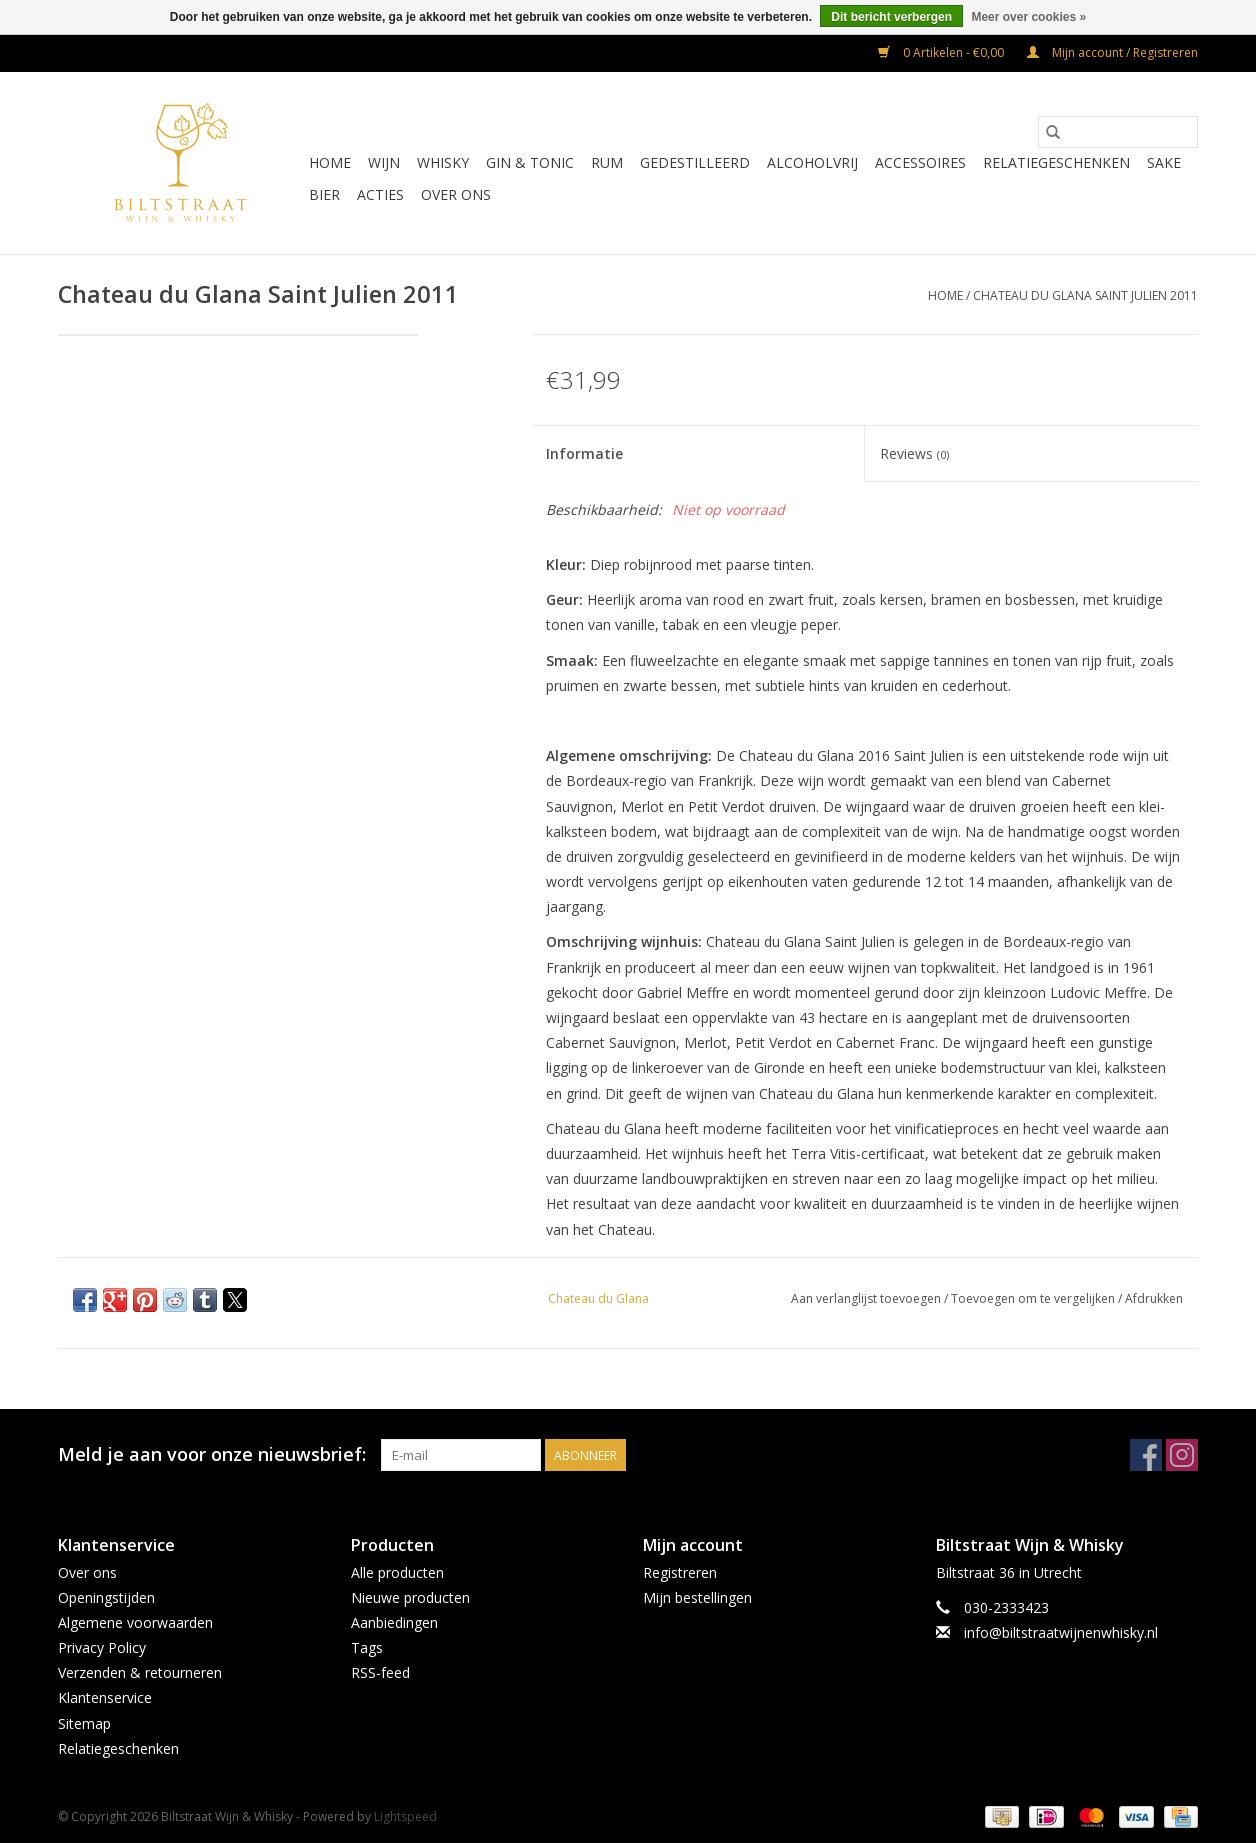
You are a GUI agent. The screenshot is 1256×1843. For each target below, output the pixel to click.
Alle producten (397, 1572)
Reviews (914, 453)
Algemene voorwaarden (135, 1622)
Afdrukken (1154, 1298)
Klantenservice (105, 1697)
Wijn (384, 162)
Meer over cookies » (1028, 17)
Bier (324, 194)
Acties (380, 194)
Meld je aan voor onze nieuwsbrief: (212, 1454)
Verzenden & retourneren (140, 1672)
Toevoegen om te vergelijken (1034, 1298)
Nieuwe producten (410, 1597)
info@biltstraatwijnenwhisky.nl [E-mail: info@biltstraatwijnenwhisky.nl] (1061, 1632)
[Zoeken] (1118, 132)
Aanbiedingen (394, 1622)
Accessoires (920, 162)
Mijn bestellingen (697, 1597)
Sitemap (84, 1723)
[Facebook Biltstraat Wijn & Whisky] (1146, 1455)
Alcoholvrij (812, 162)
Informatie (584, 453)
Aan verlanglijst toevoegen (867, 1298)
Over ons (456, 194)
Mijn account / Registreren (1112, 52)
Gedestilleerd (695, 162)
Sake (1164, 162)
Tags (367, 1647)
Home (330, 162)
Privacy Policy (102, 1647)
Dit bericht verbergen (891, 17)
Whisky (443, 162)
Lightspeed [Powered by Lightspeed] (405, 1816)
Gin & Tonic (530, 162)
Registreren (680, 1572)
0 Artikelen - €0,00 (942, 52)
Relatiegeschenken (1056, 162)
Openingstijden (106, 1597)
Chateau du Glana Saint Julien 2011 (1085, 295)
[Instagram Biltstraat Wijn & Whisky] (1182, 1455)
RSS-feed (380, 1672)
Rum (607, 162)
